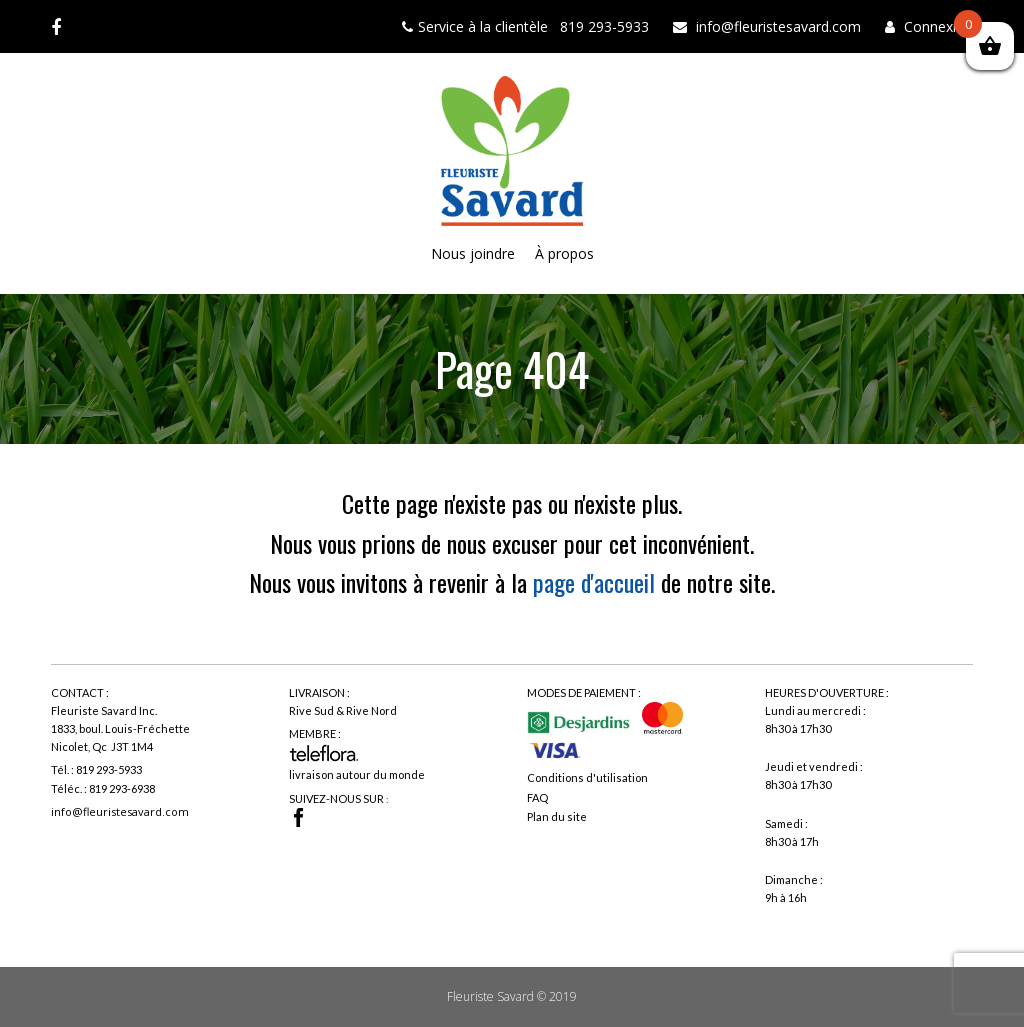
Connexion (938, 26)
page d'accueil (594, 582)
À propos (564, 253)
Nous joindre (473, 253)
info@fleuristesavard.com (120, 811)
